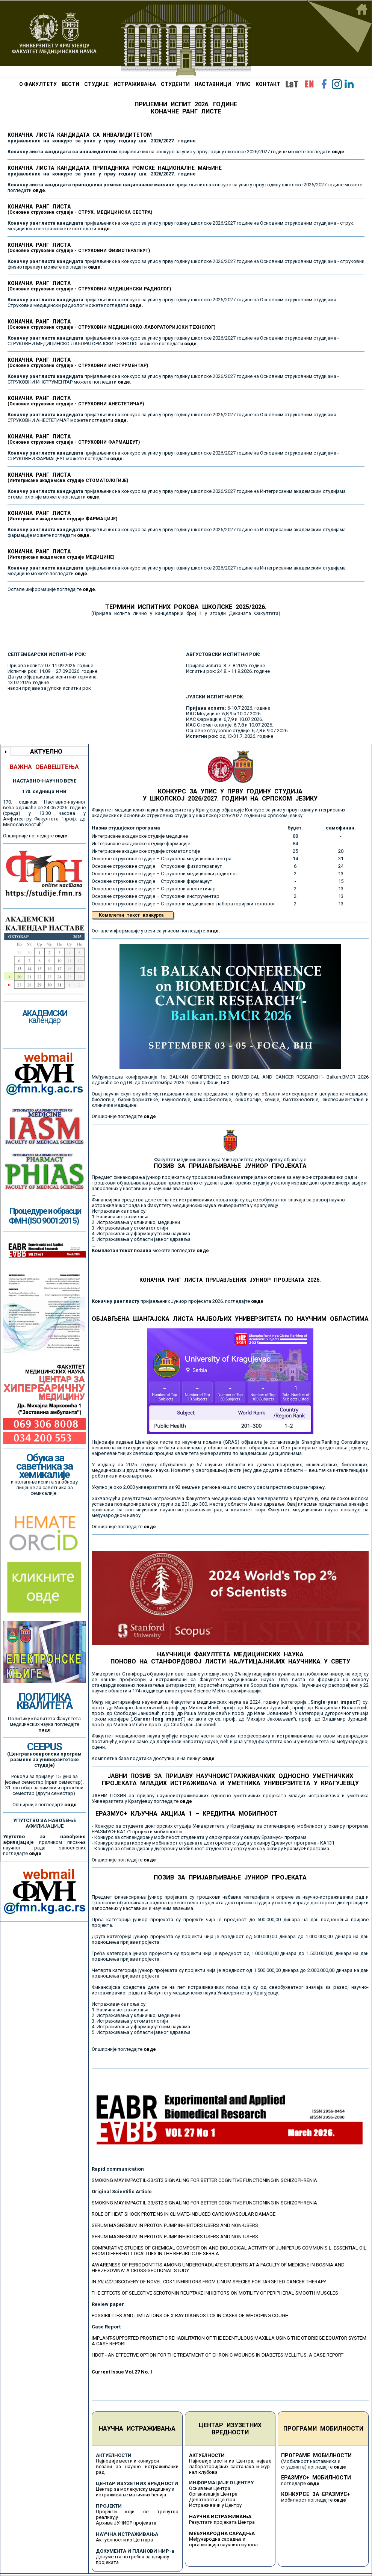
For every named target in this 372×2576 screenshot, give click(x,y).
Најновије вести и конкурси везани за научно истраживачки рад (137, 2466)
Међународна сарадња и (217, 2539)
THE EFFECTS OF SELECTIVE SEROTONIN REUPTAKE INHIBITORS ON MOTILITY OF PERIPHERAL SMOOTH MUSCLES (215, 2293)
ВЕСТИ (70, 84)
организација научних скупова (223, 2544)
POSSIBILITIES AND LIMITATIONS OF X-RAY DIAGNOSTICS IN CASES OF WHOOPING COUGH (190, 2315)
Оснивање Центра (209, 2488)
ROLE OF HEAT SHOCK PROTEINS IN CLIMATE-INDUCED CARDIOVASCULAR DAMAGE (183, 2214)
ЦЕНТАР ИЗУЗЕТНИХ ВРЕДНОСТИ (230, 2429)
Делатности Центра (212, 2499)
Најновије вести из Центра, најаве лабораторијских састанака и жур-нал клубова (230, 2466)
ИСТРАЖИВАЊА (134, 84)
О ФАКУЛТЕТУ (38, 84)
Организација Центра (213, 2494)
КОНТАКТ (268, 84)
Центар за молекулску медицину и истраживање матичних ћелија (135, 2491)
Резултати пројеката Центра (222, 2522)
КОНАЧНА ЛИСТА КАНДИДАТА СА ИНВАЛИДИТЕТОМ (102, 138)
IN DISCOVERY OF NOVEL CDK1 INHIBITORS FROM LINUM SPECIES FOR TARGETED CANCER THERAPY (209, 2281)
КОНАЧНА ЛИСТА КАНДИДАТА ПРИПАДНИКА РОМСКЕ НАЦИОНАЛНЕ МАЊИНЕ (115, 171)
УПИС (243, 84)
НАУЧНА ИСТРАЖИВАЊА (137, 2428)
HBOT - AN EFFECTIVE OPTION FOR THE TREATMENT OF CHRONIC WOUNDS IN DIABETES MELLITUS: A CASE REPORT (217, 2355)
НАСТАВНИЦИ (213, 84)
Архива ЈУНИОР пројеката (126, 2523)
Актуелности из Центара (124, 2540)
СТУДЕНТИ (175, 84)
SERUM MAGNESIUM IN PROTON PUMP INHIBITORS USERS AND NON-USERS (175, 2225)
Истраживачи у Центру (215, 2505)
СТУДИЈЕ (96, 84)
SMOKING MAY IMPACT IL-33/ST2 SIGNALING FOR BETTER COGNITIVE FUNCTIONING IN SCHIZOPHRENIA (204, 2180)
